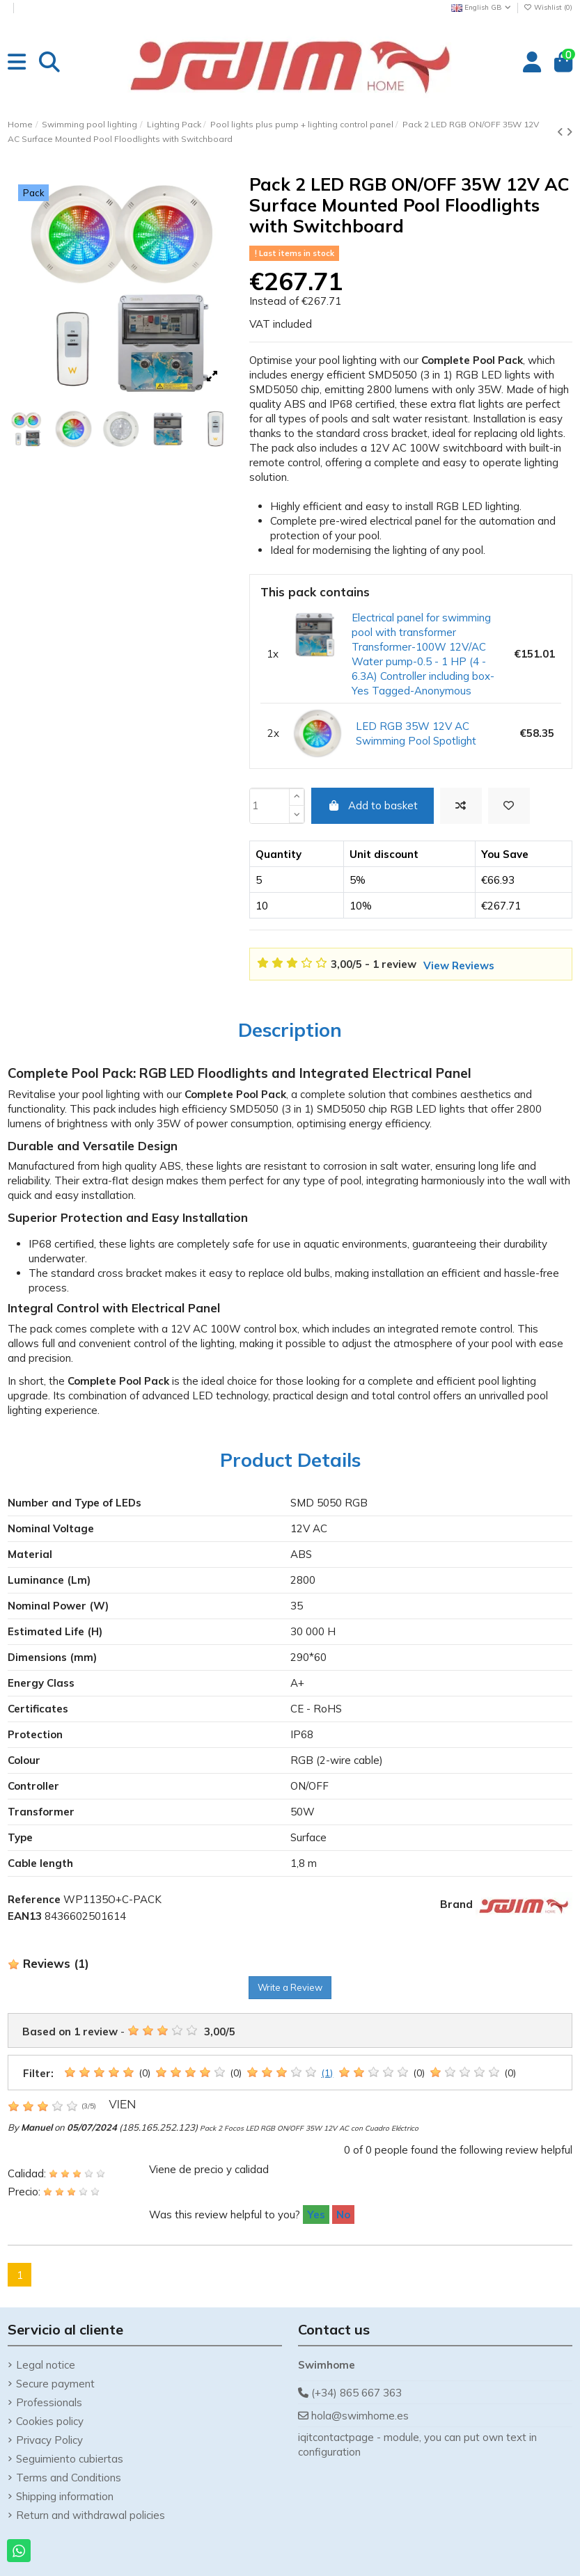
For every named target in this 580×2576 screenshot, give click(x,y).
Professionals (49, 2402)
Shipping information (64, 2496)
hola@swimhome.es (360, 2415)
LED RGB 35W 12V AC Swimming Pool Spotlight (416, 733)
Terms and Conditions (68, 2477)
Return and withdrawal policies (90, 2515)
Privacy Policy (49, 2440)
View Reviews (458, 965)
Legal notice (45, 2364)
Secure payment (55, 2383)
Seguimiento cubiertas (69, 2458)
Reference (34, 1899)
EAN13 (25, 1916)
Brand (456, 1904)
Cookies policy (50, 2421)
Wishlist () (547, 7)
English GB (481, 7)
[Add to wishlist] (509, 806)
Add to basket (372, 805)
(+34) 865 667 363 (356, 2392)
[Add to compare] (461, 806)
